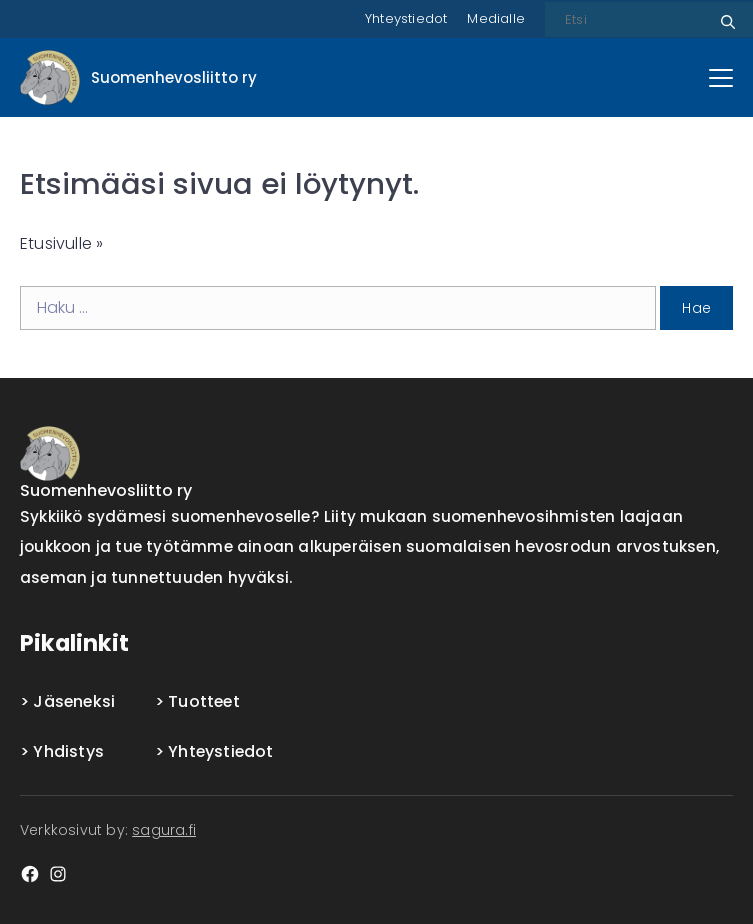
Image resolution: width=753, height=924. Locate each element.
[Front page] (138, 77)
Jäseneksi (74, 701)
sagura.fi (164, 830)
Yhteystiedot (406, 18)
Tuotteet (204, 701)
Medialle (496, 18)
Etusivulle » (61, 243)
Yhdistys (68, 751)
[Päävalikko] (721, 78)
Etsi (725, 14)
